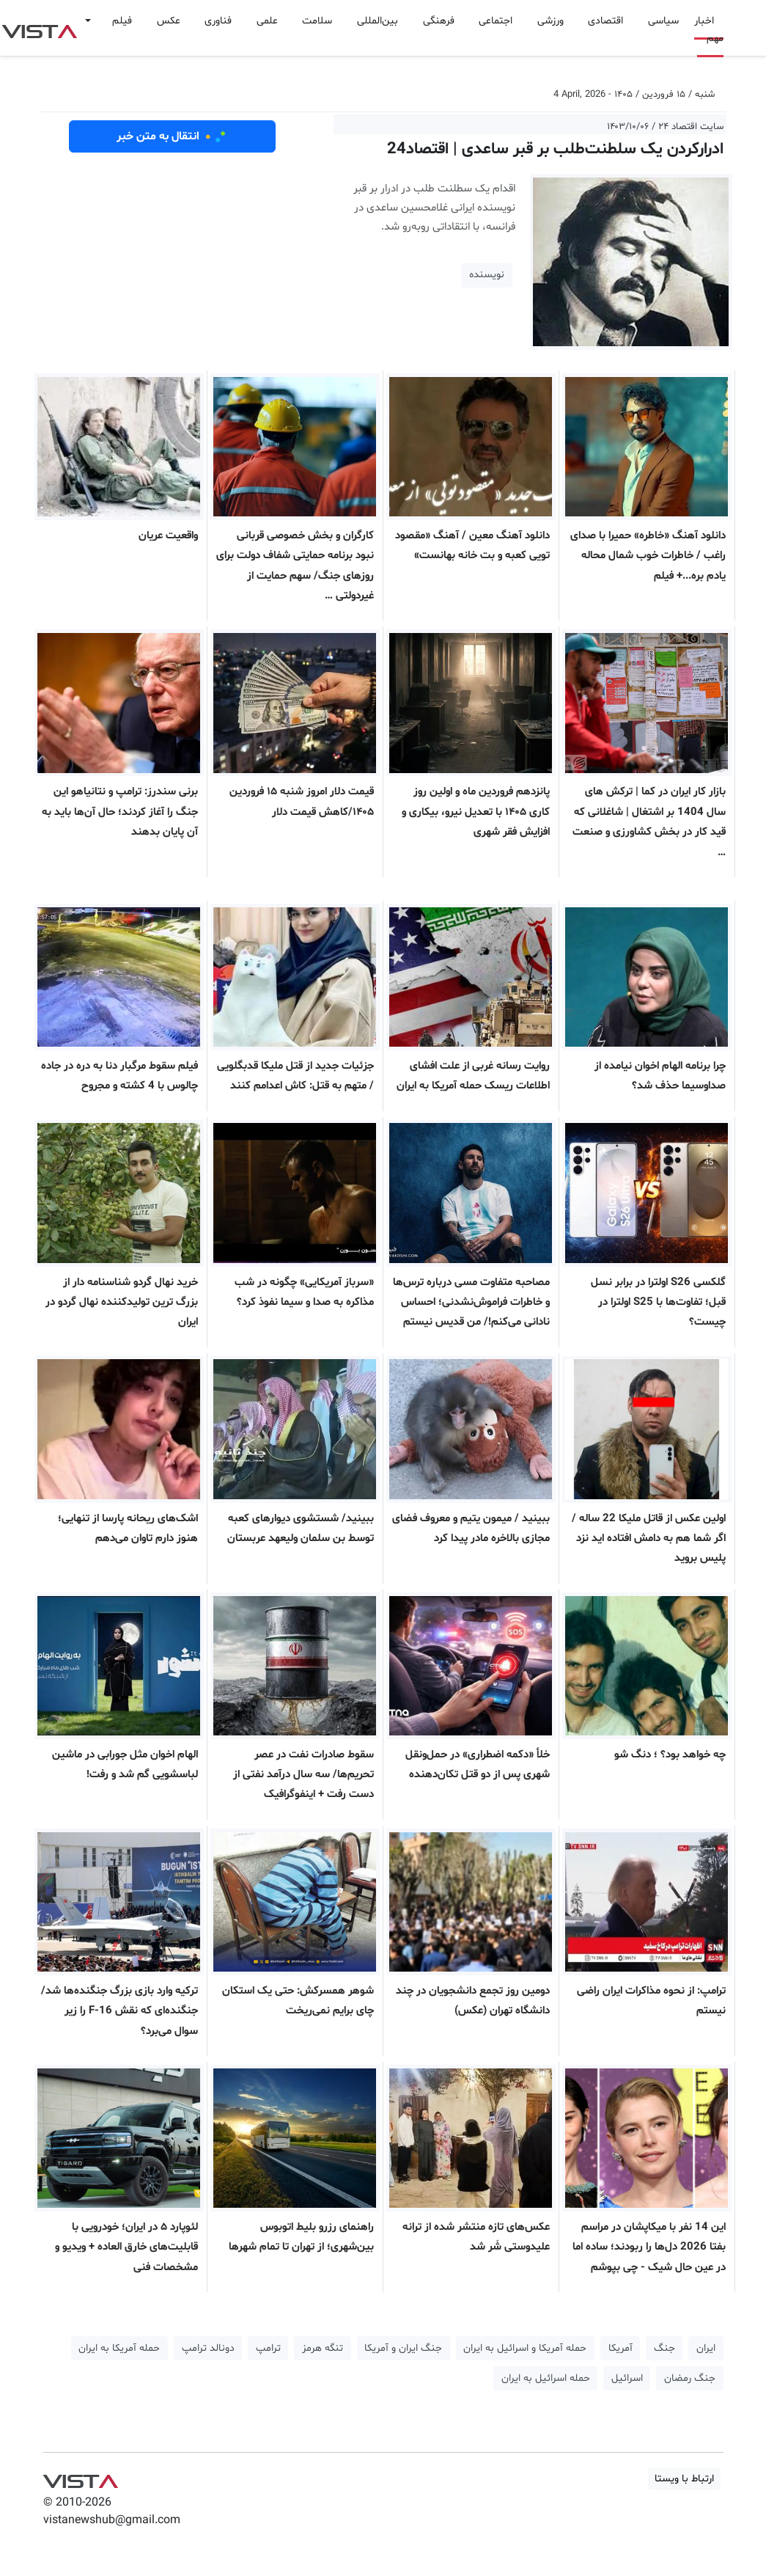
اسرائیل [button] (627, 2378)
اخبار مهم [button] (708, 29)
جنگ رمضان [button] (689, 2378)
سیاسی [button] (663, 21)
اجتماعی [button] (495, 21)
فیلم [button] (122, 21)
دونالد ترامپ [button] (208, 2348)
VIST (39, 28)
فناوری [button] (218, 21)
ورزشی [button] (550, 21)
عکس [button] (168, 21)
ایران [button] (705, 2348)
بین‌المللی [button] (377, 21)
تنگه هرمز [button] (322, 2348)
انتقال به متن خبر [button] (172, 136)
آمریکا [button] (620, 2348)
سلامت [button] (317, 21)
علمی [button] (267, 21)
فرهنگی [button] (438, 21)
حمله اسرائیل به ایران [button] (545, 2378)
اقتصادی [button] (605, 21)
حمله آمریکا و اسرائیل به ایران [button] (524, 2348)
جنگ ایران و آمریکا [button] (403, 2348)
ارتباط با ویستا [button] (684, 2479)
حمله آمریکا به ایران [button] (119, 2348)
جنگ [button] (664, 2348)
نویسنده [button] (486, 275)
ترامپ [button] (268, 2348)
